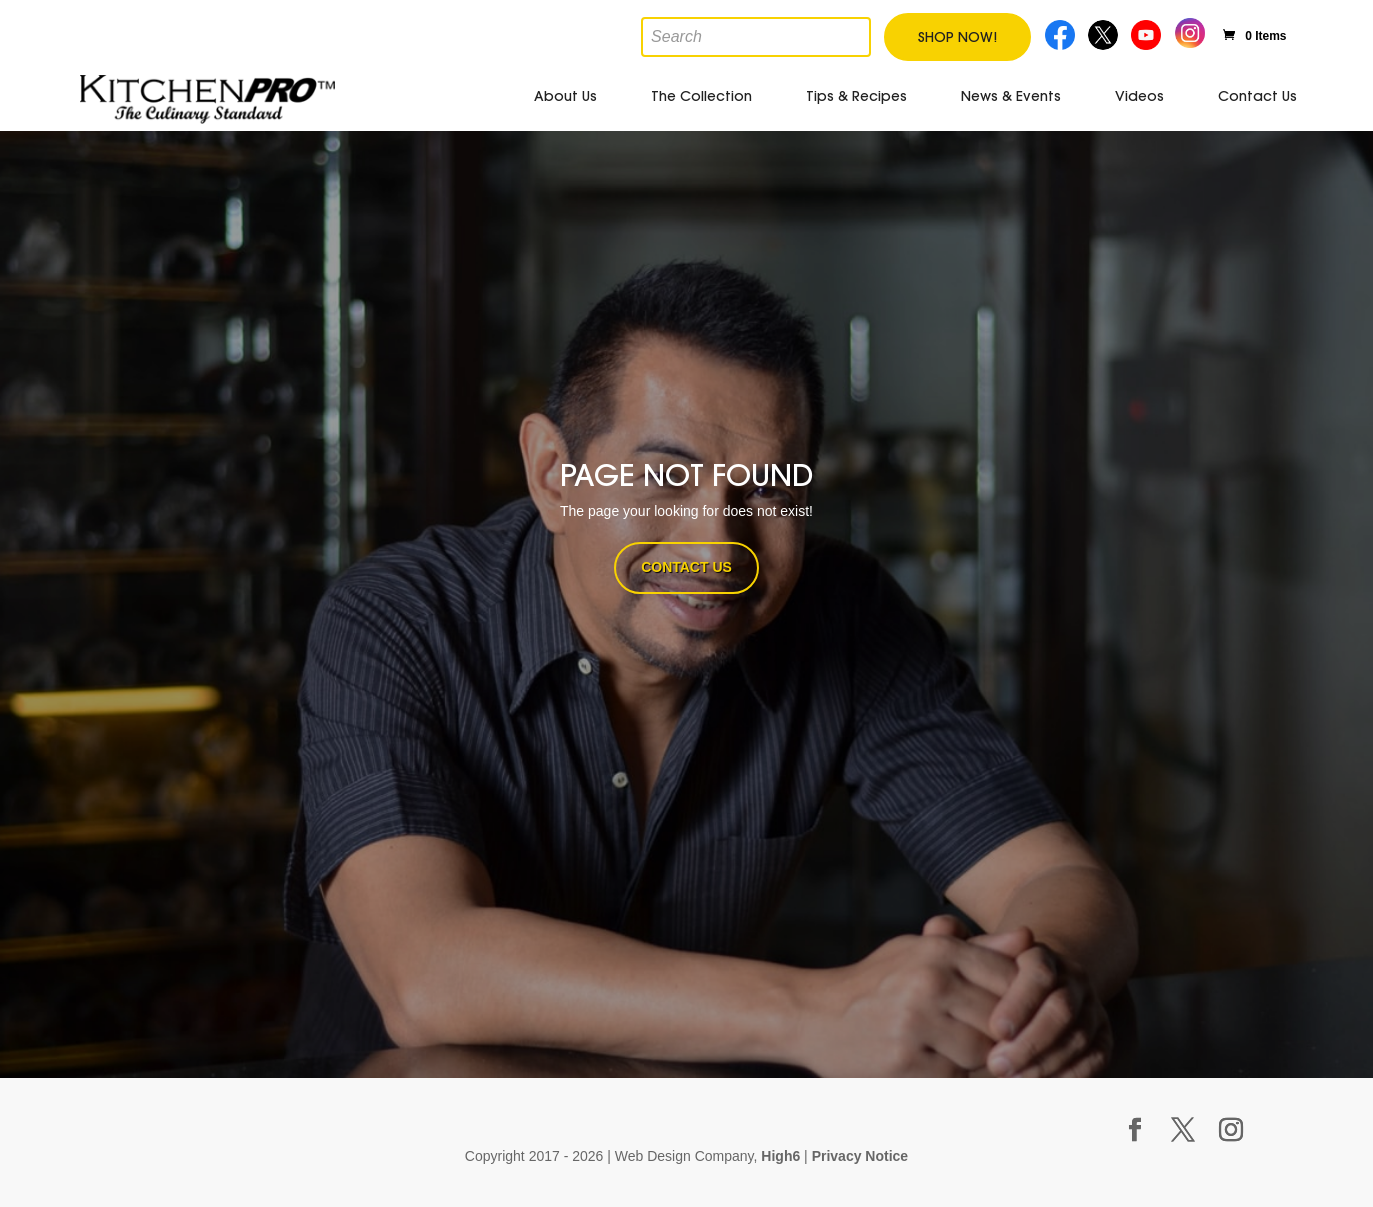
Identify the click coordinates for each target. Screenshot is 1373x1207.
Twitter (1104, 32)
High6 (780, 1156)
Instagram (1189, 30)
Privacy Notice (860, 1156)
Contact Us (1257, 96)
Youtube (1149, 32)
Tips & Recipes (856, 96)
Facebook (1060, 32)
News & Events (1011, 96)
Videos (1139, 96)
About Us (565, 96)
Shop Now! (957, 37)
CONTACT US (686, 567)
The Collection (701, 96)
